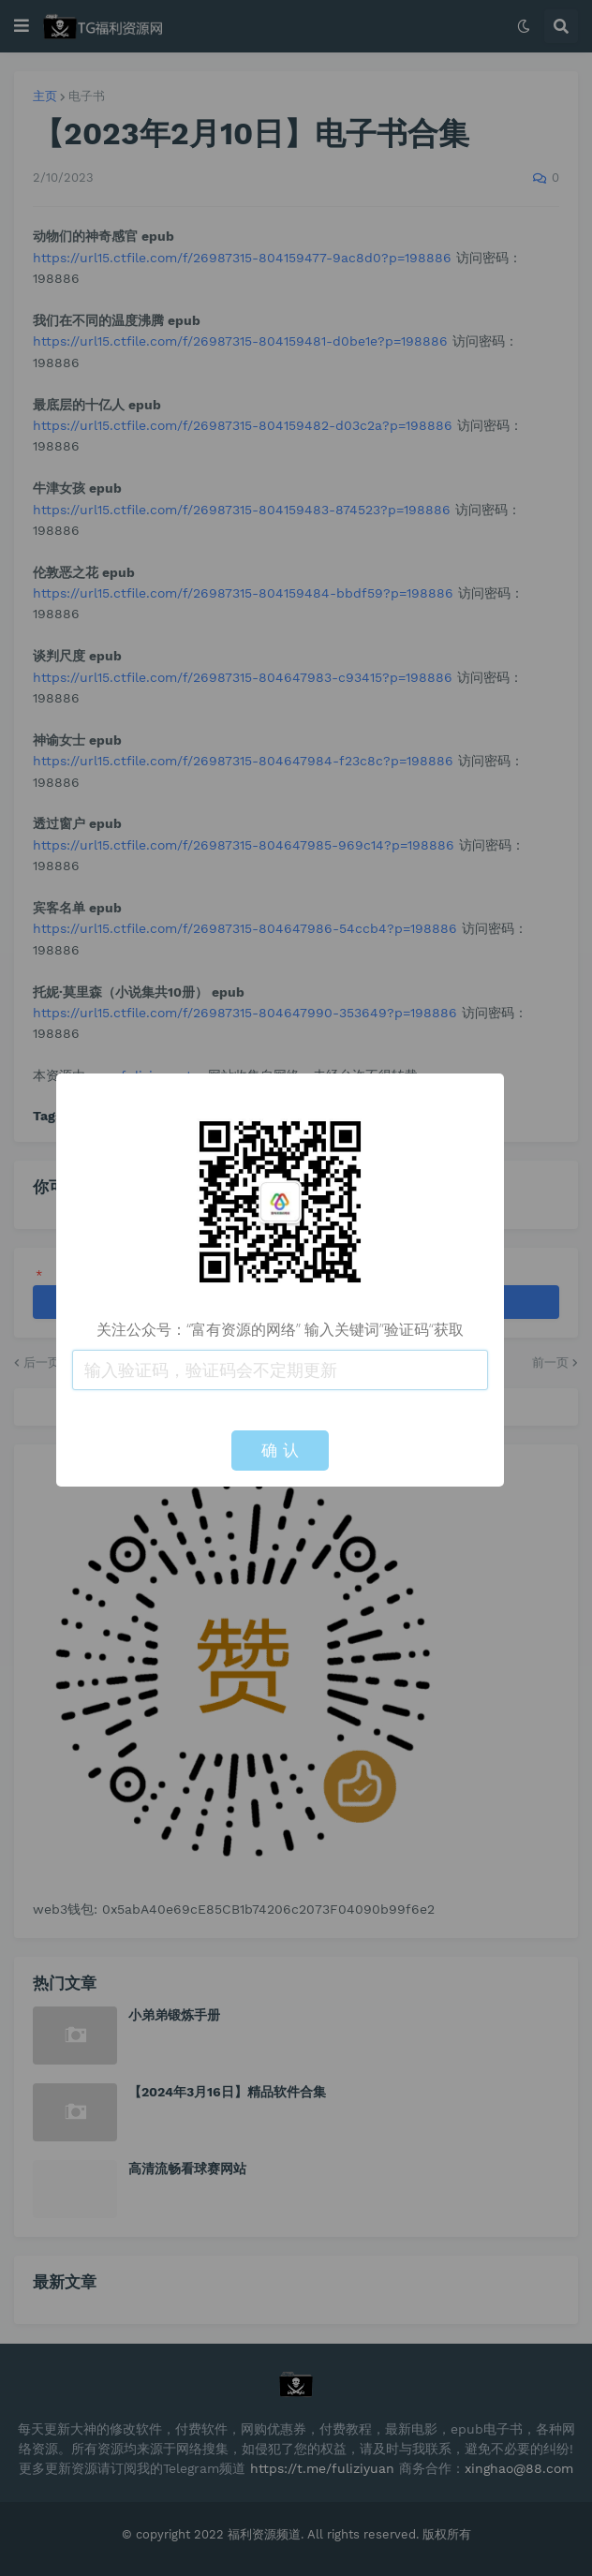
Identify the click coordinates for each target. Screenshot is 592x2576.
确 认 (280, 1450)
